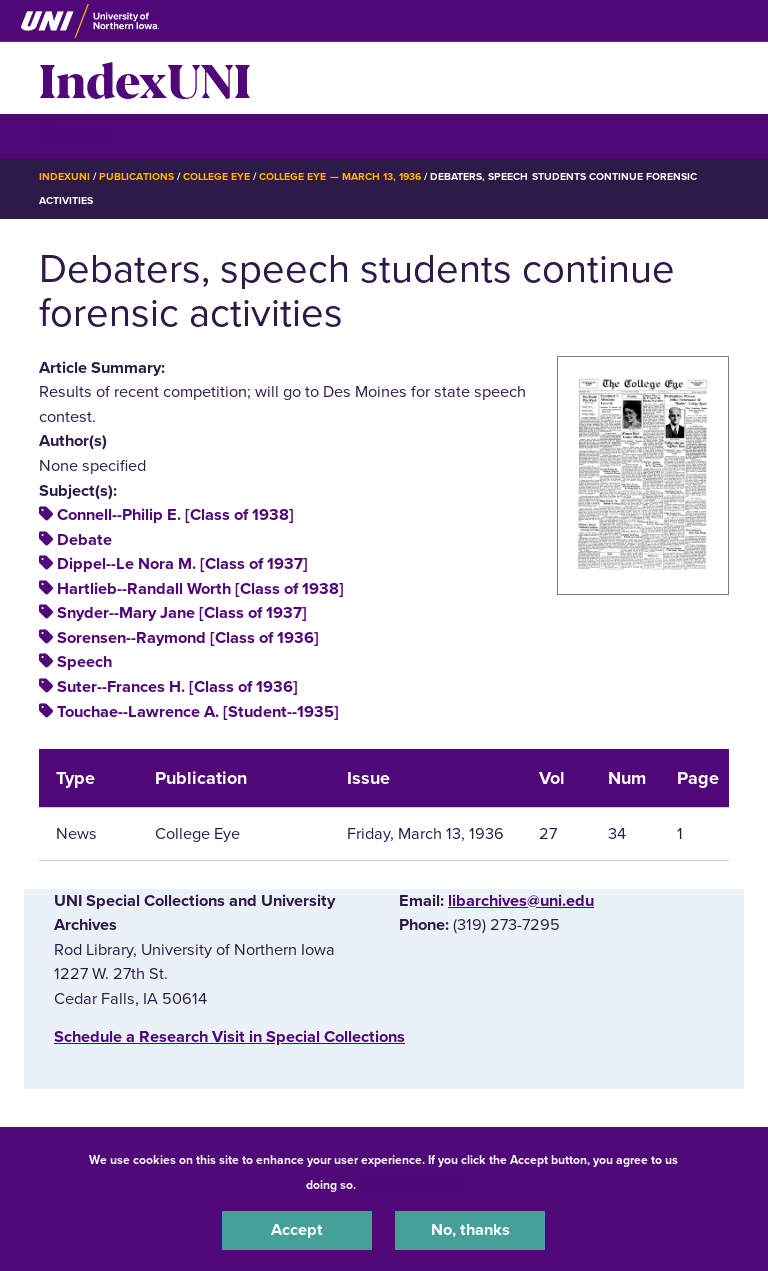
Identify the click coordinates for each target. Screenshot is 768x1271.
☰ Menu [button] (74, 135)
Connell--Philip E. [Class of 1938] (175, 515)
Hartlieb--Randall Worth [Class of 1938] (200, 589)
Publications (136, 176)
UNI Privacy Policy (412, 1185)
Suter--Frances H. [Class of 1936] (177, 687)
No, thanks (470, 1230)
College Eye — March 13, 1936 (340, 176)
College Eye (216, 176)
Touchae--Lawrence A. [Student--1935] (198, 712)
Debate (84, 540)
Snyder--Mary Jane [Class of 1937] (182, 613)
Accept (297, 1230)
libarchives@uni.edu (521, 901)
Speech (84, 662)
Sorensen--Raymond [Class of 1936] (188, 638)
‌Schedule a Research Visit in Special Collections (229, 1037)
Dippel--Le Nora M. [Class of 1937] (182, 564)
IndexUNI (145, 78)
